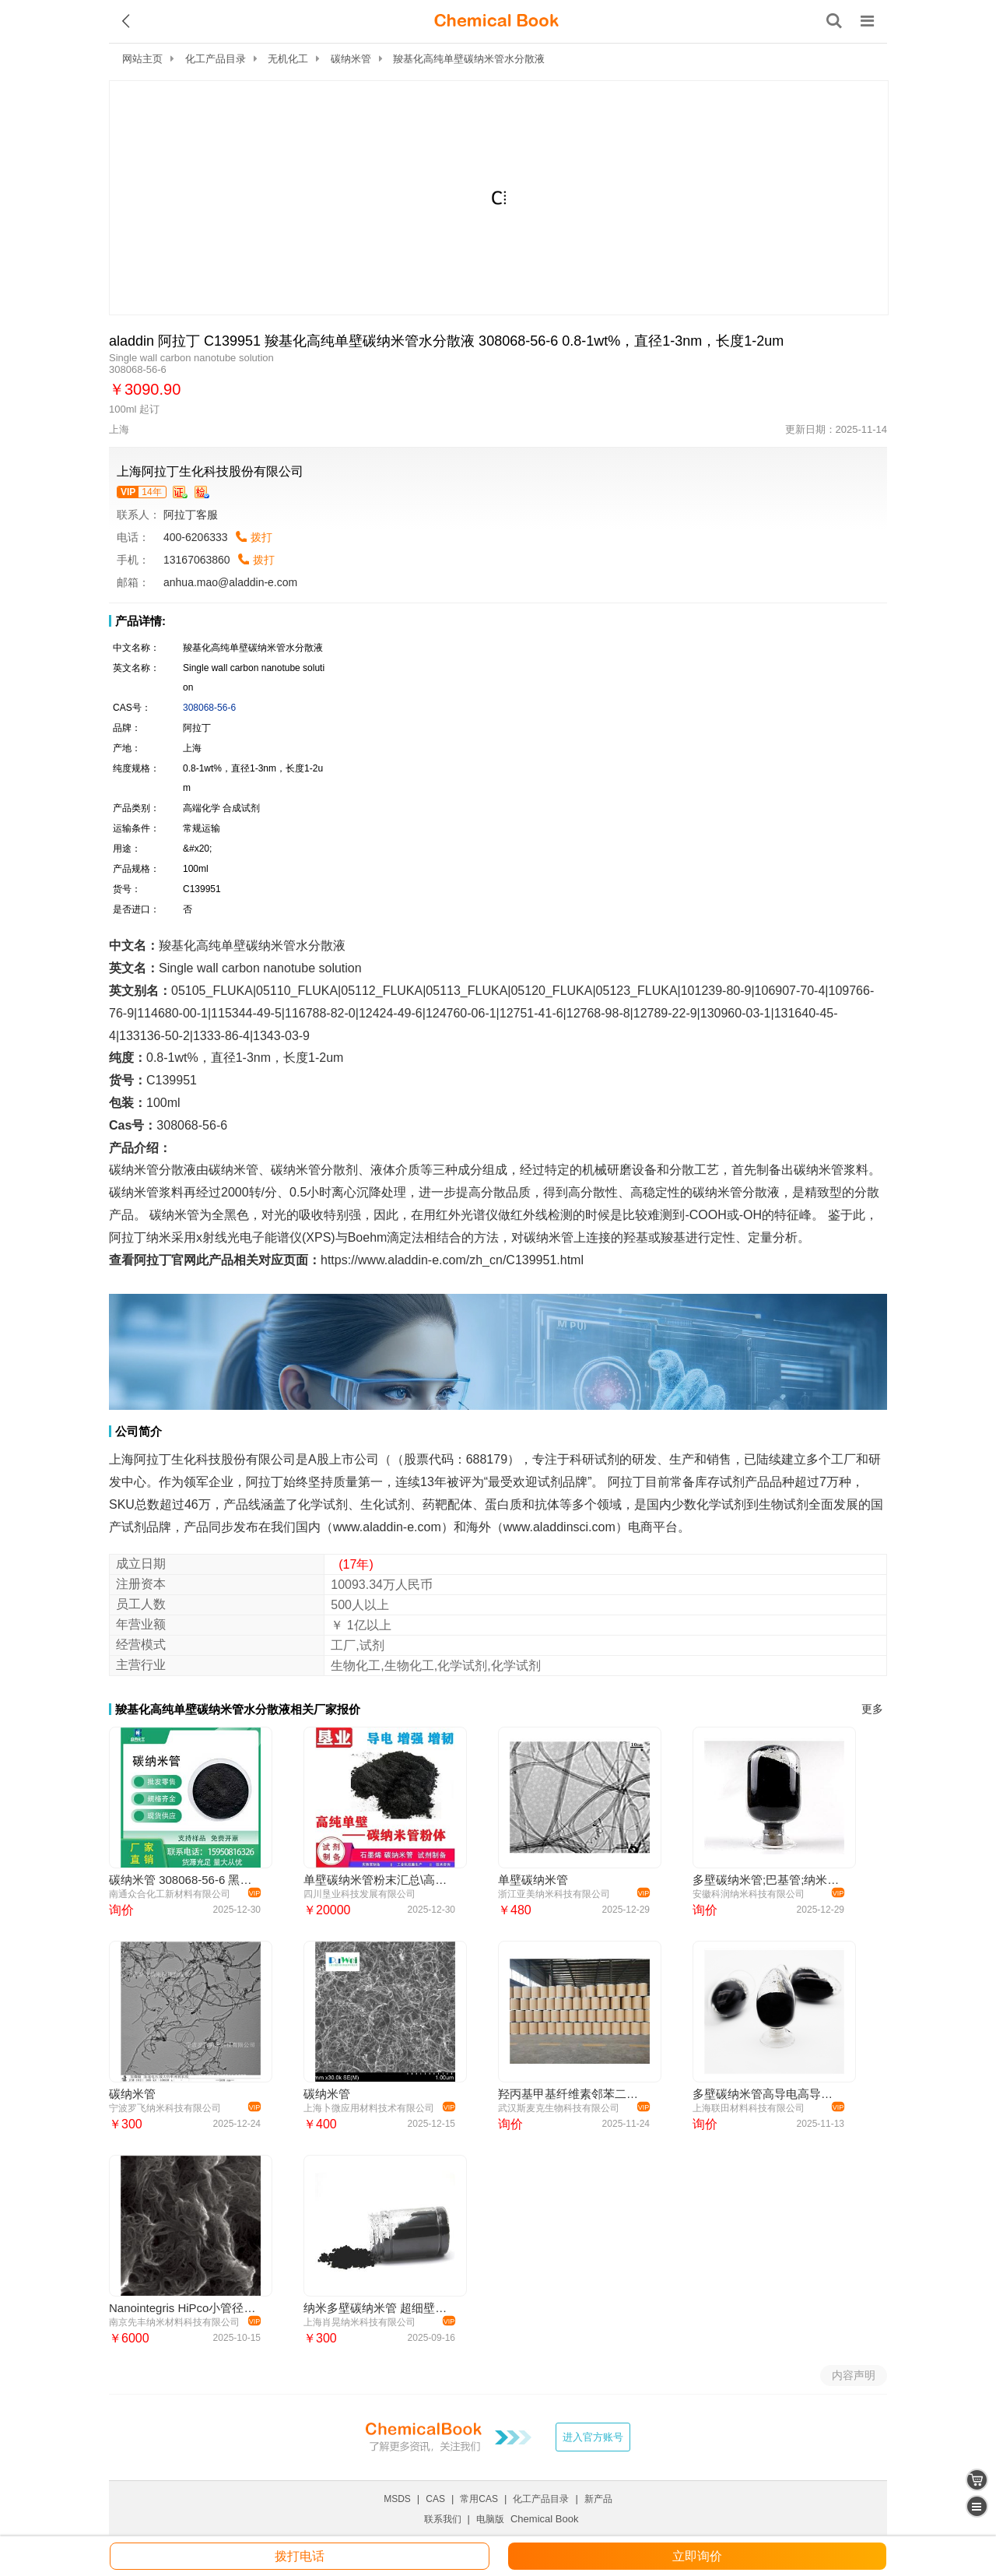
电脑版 (490, 2519)
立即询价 (697, 2556)
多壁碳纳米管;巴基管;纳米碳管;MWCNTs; (766, 1879)
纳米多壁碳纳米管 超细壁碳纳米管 (377, 2307)
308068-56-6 (209, 707)
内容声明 (853, 2375)
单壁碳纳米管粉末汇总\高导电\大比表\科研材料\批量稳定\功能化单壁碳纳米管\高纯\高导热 (377, 1879)
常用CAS (479, 2498)
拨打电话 (299, 2556)
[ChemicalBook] (496, 21)
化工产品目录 (215, 59)
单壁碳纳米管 (533, 1879)
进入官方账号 (593, 2437)
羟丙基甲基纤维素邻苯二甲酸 (571, 2093)
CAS (435, 2498)
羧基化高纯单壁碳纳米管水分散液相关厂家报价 (237, 1709)
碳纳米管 (351, 59)
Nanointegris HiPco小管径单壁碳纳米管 (182, 2307)
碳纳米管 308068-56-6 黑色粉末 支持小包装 (182, 1879)
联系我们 (442, 2519)
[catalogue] (977, 2506)
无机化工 (288, 59)
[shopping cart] (977, 2480)
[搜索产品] (834, 21)
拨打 (261, 537)
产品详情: (140, 620)
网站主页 (142, 59)
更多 (872, 1709)
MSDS (397, 2498)
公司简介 (138, 1431)
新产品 (598, 2498)
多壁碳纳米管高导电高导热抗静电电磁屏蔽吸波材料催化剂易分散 (766, 2093)
